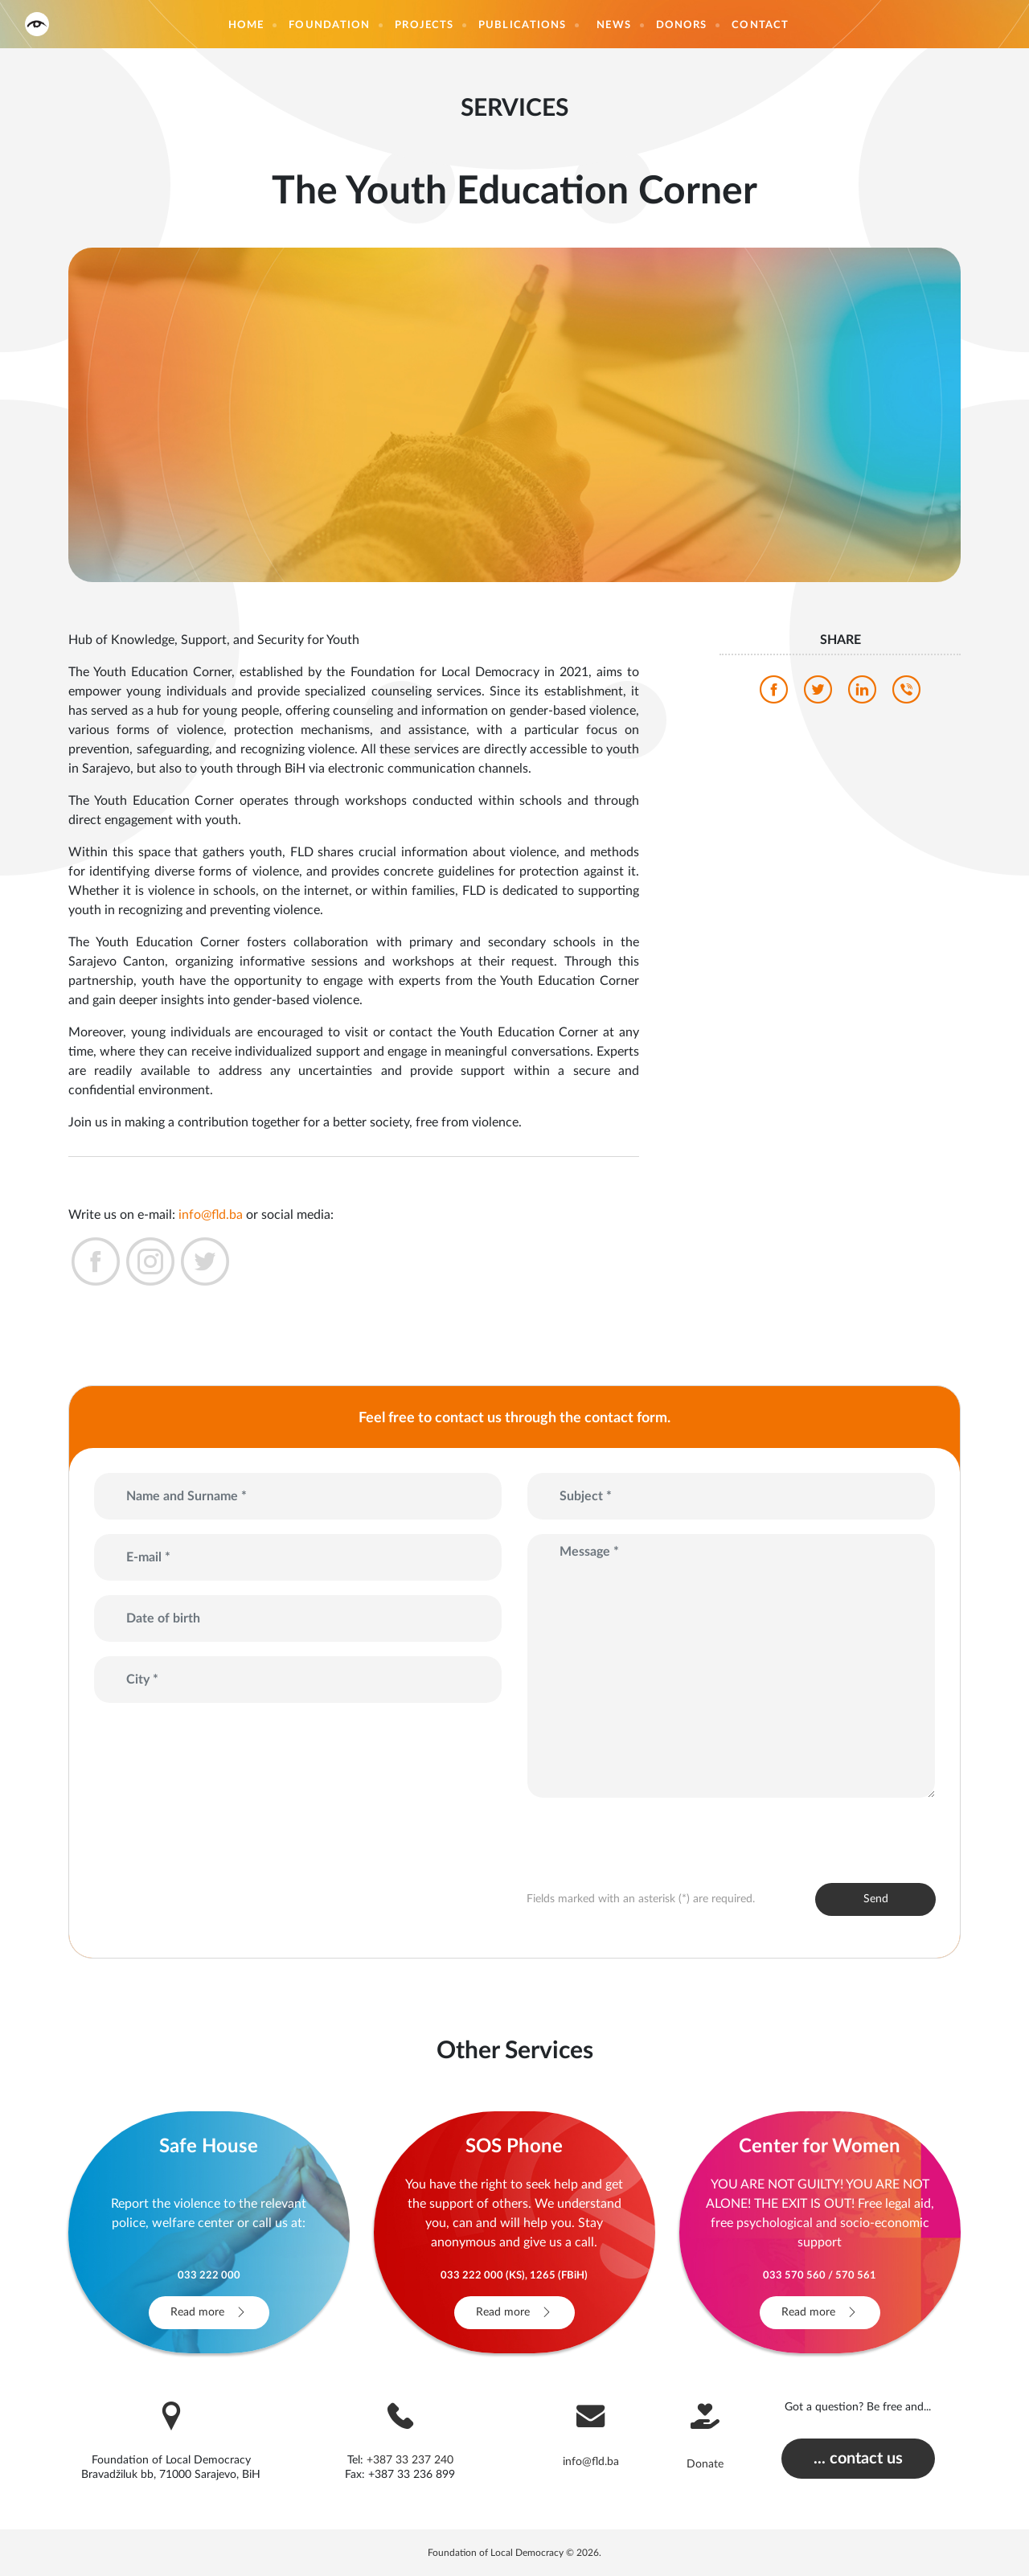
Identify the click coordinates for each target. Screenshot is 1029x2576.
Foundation (329, 25)
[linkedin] (862, 693)
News (613, 25)
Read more (208, 2312)
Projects (424, 25)
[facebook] (774, 693)
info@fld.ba (210, 1214)
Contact (760, 25)
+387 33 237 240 (410, 2460)
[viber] (906, 693)
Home (246, 25)
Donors (681, 25)
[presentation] (621, 1835)
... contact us (858, 2459)
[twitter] (818, 693)
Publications (522, 25)
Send (875, 1899)
